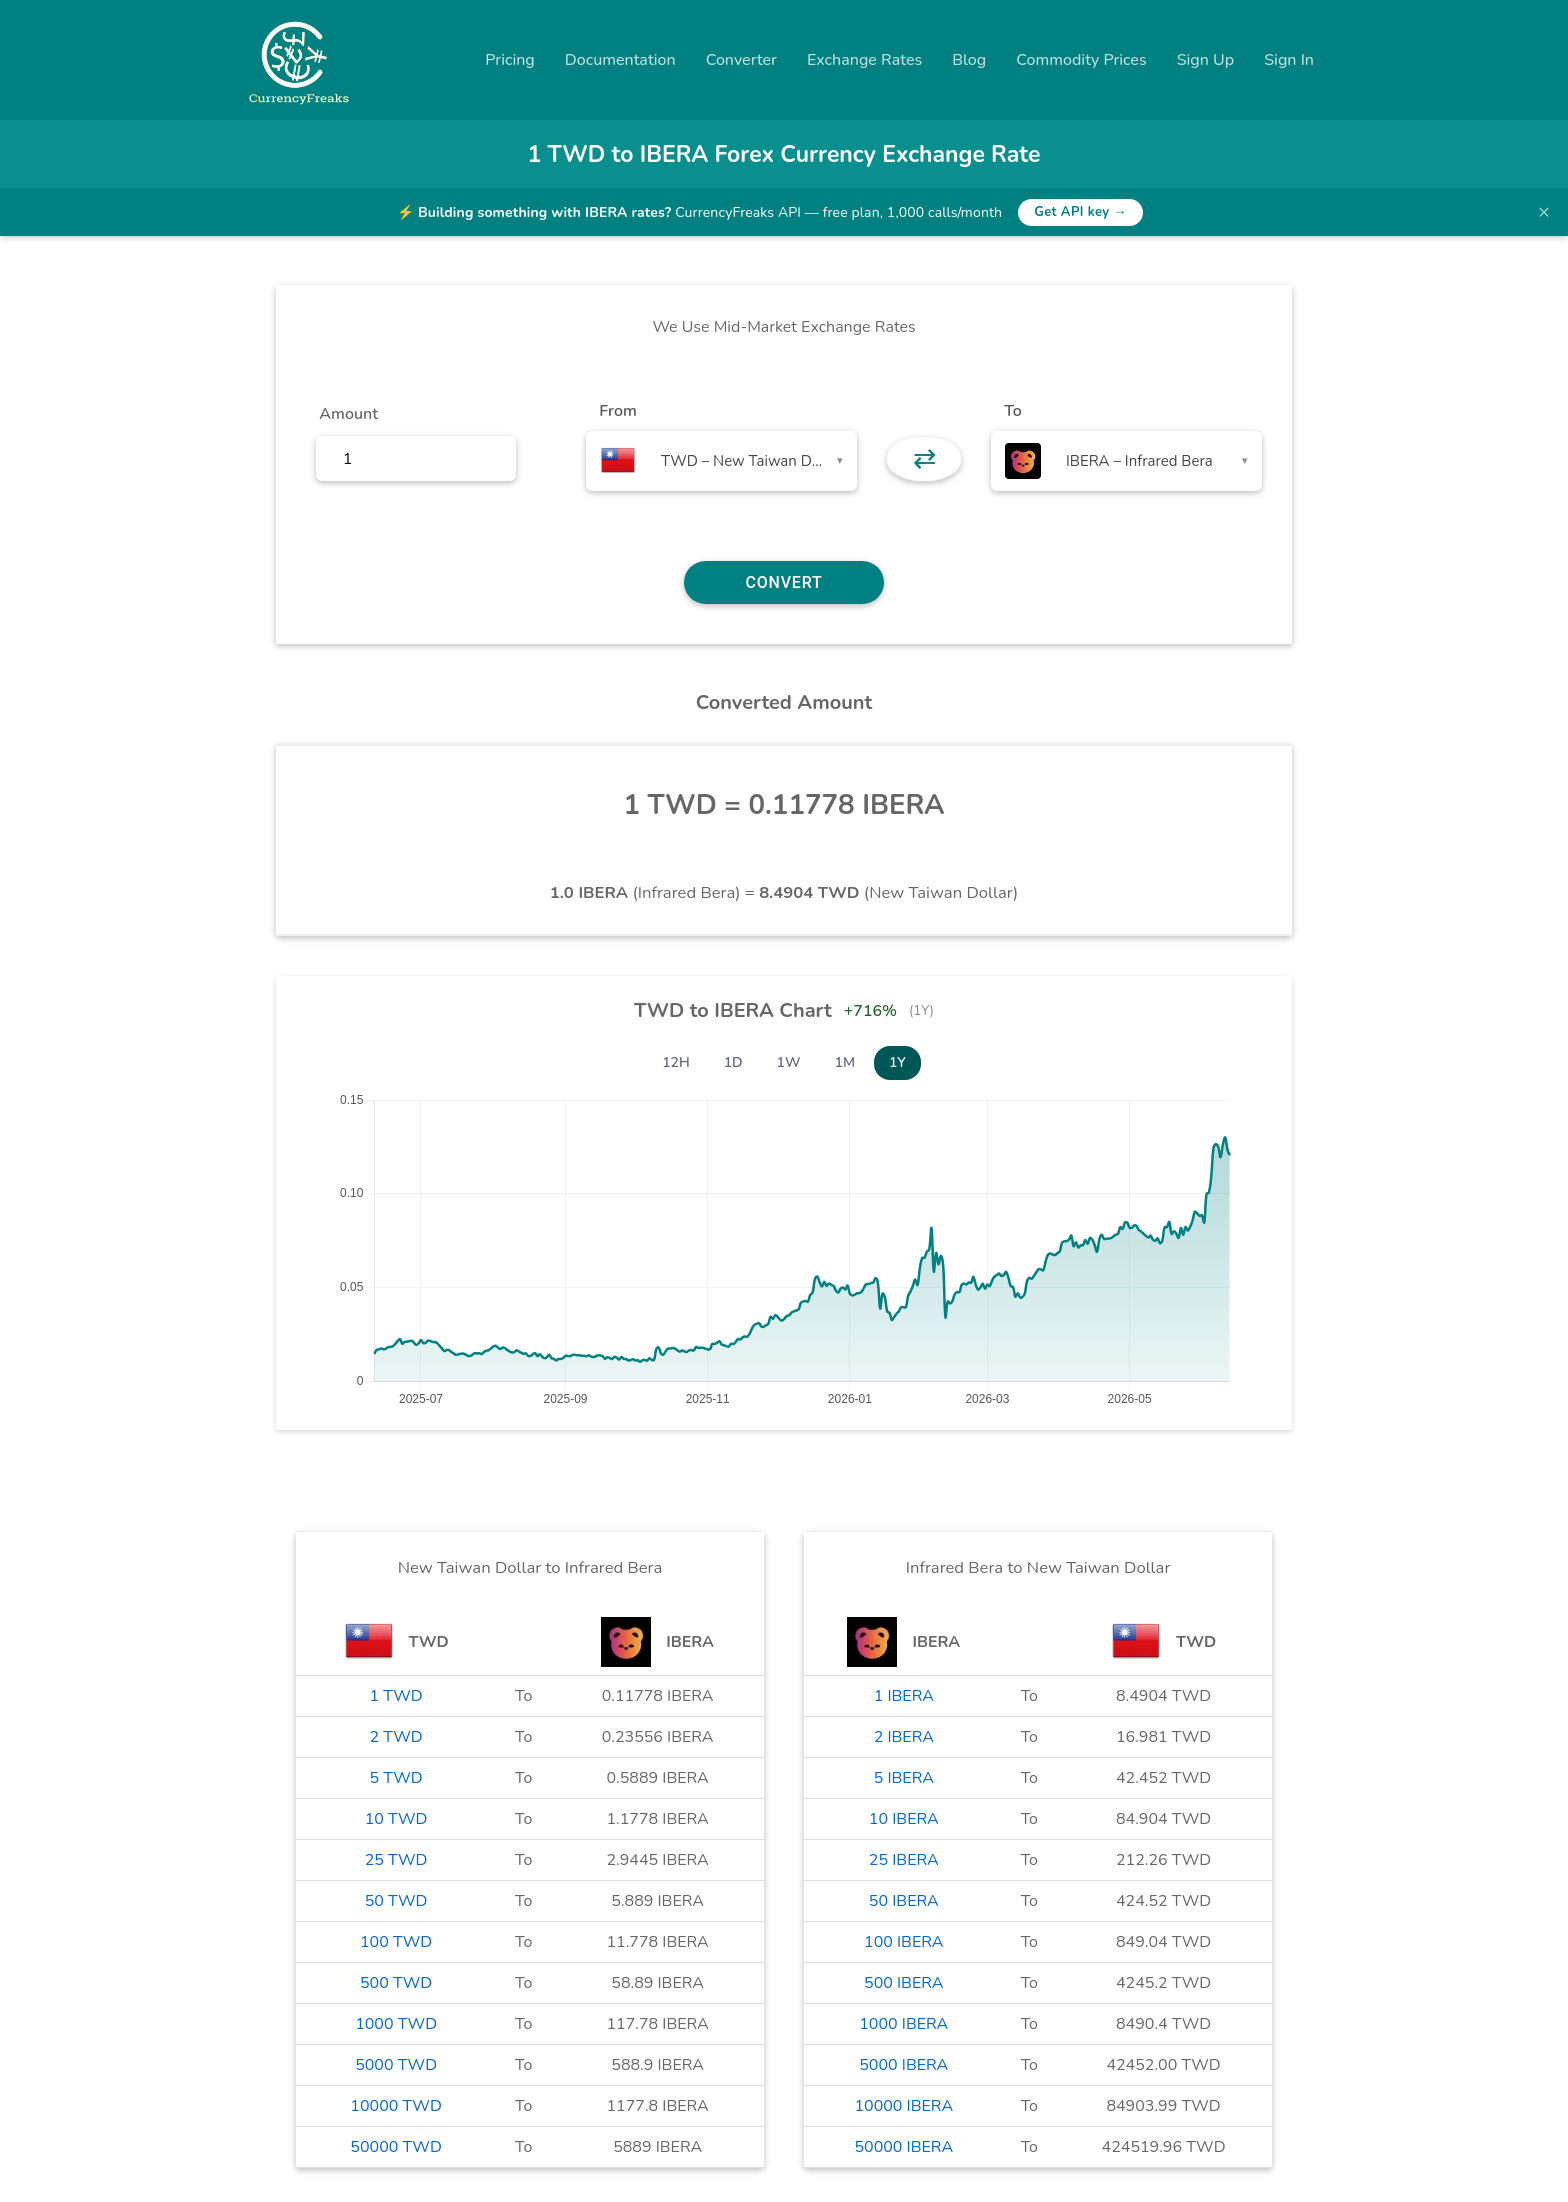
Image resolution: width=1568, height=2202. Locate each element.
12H (676, 1062)
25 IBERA (904, 1860)
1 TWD (396, 1696)
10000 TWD (395, 2106)
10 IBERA (904, 1819)
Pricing (510, 60)
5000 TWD (396, 2065)
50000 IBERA (903, 2147)
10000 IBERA (903, 2106)
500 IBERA (903, 1983)
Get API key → (1080, 212)
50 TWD (396, 1901)
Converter (741, 60)
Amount (348, 414)
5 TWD (396, 1778)
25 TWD (396, 1860)
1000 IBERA (903, 2024)
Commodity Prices (1081, 60)
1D (733, 1062)
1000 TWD (396, 2024)
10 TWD (396, 1819)
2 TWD (396, 1737)
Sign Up (1206, 60)
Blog (969, 60)
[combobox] (721, 461)
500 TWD (396, 1983)
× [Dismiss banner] (1544, 212)
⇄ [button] (924, 459)
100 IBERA (903, 1942)
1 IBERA (904, 1696)
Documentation (620, 60)
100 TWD (396, 1942)
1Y (897, 1062)
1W (789, 1062)
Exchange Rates (864, 60)
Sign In (1289, 60)
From (617, 411)
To (1013, 411)
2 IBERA (904, 1737)
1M (845, 1062)
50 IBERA (904, 1901)
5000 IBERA (903, 2065)
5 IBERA (904, 1778)
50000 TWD (395, 2147)
